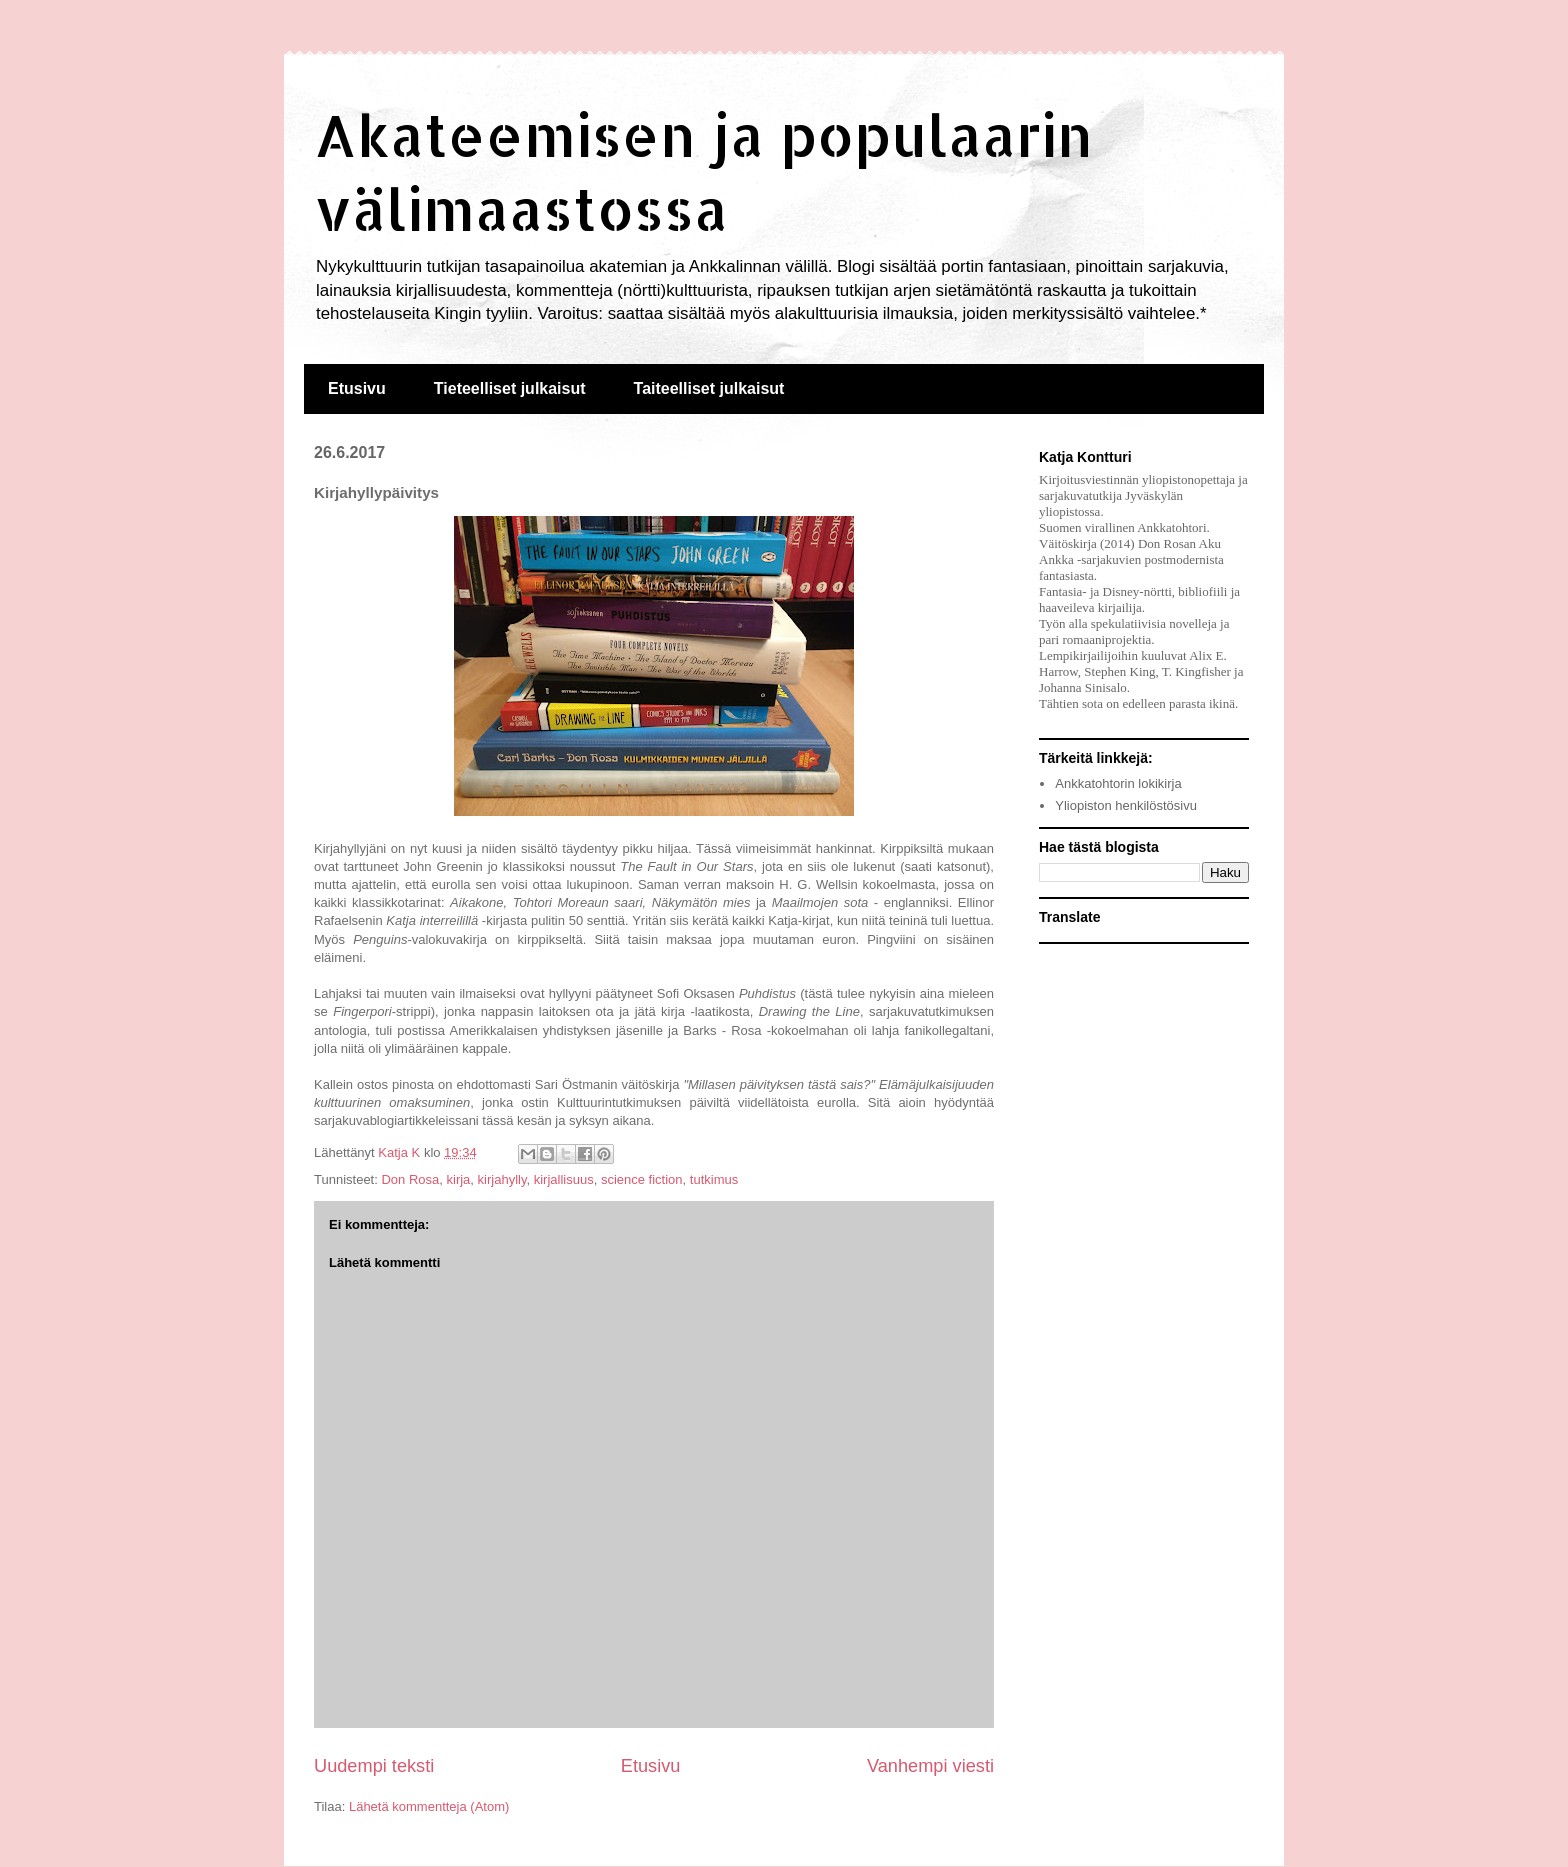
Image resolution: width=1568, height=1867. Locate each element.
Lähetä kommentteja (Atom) (429, 1806)
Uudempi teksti (374, 1766)
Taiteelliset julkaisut (709, 388)
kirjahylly (502, 1179)
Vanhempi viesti (930, 1766)
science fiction (642, 1179)
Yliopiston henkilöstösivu (1126, 805)
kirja (459, 1179)
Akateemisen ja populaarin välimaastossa (703, 171)
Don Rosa (410, 1179)
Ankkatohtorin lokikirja (1118, 783)
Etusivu (357, 388)
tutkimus (714, 1179)
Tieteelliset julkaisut (510, 388)
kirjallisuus (564, 1179)
